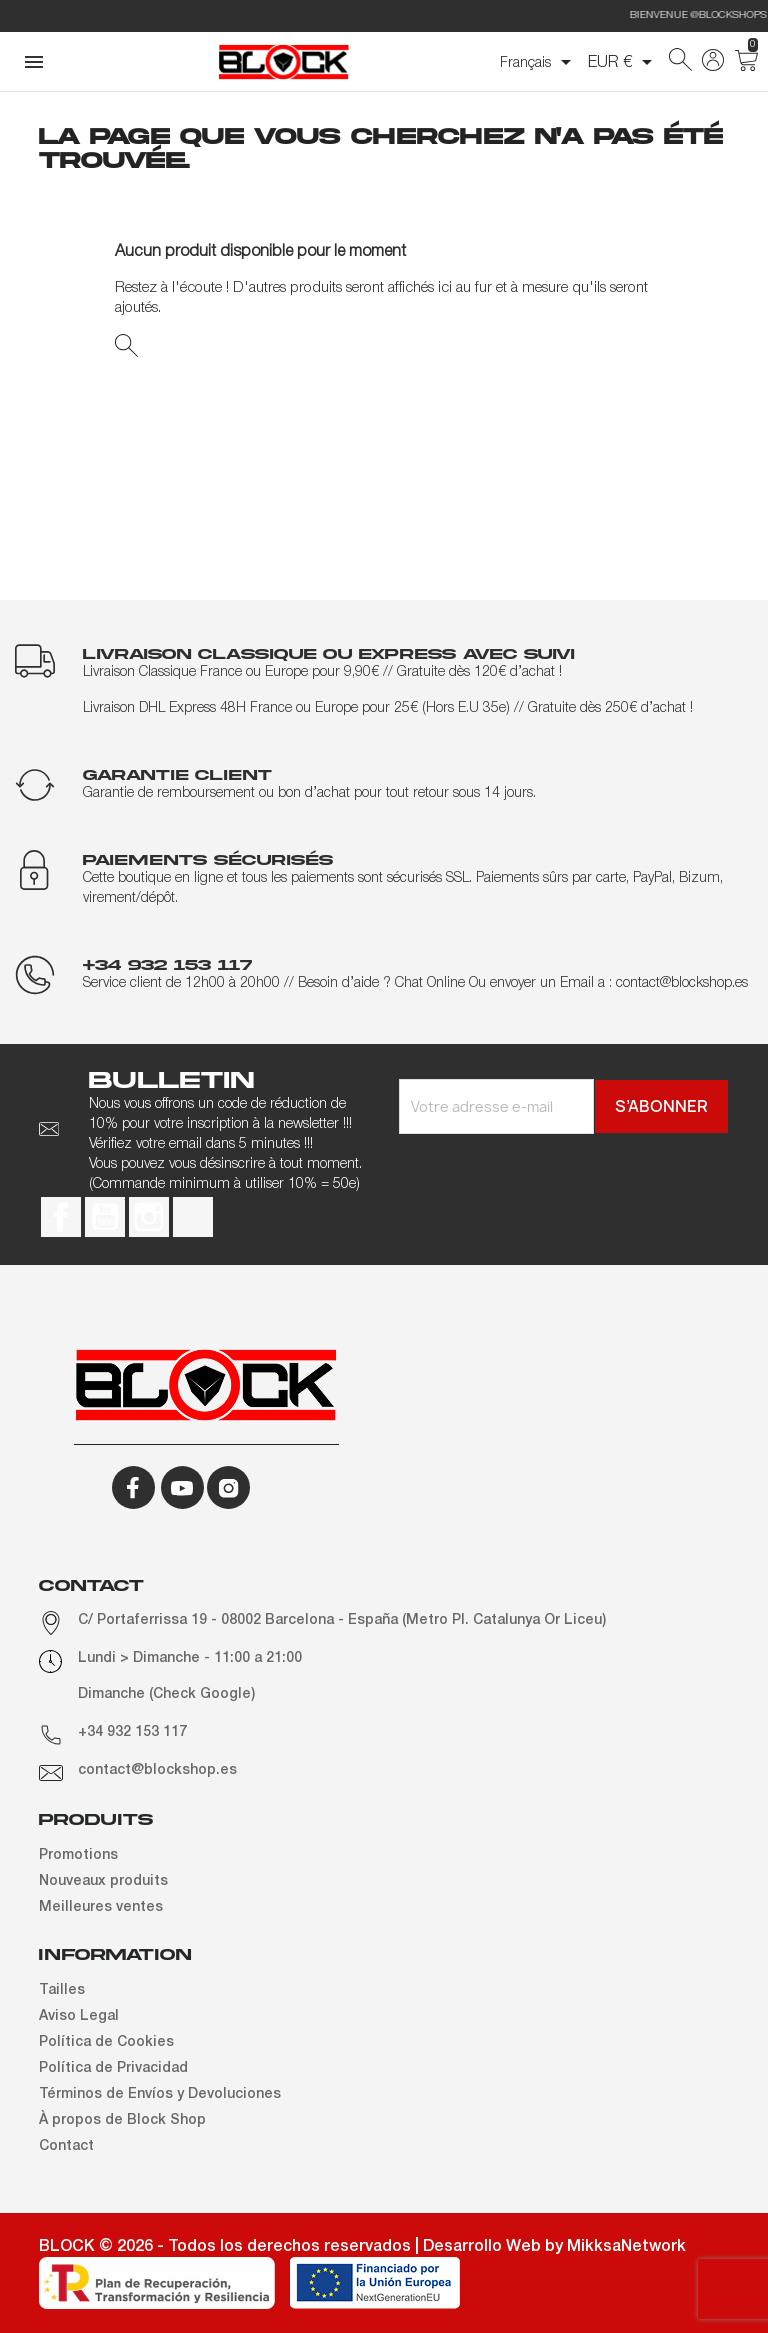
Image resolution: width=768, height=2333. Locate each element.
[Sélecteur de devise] (623, 62)
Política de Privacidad (113, 2068)
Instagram (149, 1217)
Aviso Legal (79, 2016)
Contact (66, 2146)
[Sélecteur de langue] (539, 62)
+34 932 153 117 (132, 1732)
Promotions (78, 1855)
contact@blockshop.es (157, 1770)
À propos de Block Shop (122, 2120)
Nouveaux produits (103, 1881)
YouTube (105, 1217)
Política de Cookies (106, 2042)
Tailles (62, 1990)
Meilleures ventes (101, 1907)
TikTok (193, 1217)
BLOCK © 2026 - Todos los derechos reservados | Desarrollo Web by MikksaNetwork (362, 2247)
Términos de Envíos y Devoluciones (160, 2094)
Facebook (61, 1217)
